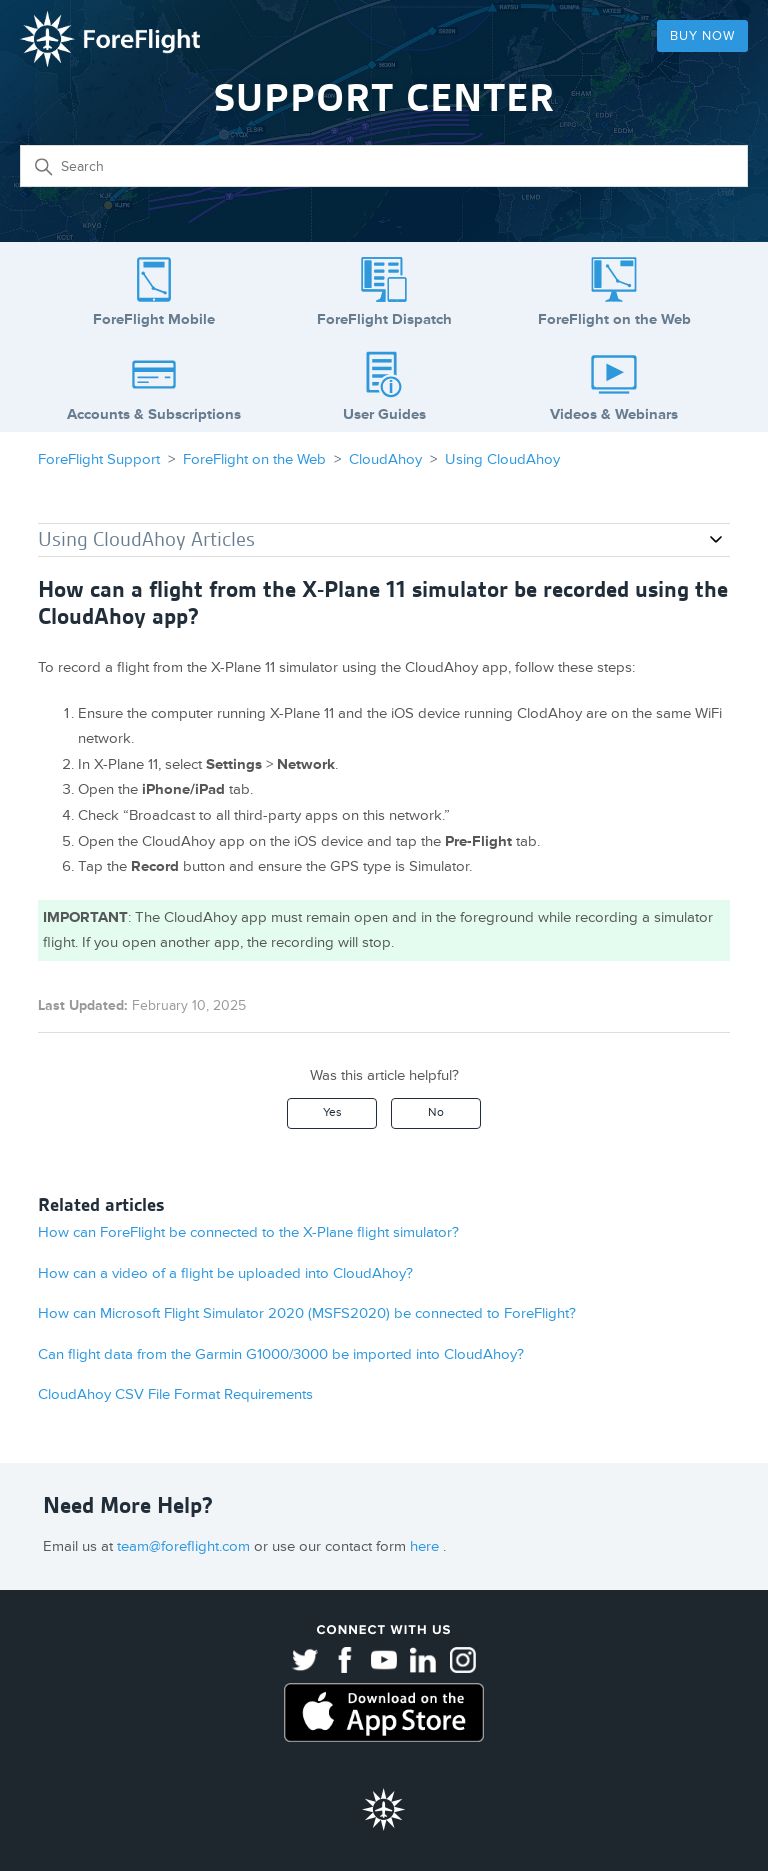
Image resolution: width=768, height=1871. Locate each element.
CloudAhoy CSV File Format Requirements (175, 1394)
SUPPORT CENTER (384, 97)
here (426, 1546)
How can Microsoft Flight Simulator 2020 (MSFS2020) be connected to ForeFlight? (307, 1313)
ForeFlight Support (99, 459)
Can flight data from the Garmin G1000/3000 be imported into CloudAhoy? (281, 1354)
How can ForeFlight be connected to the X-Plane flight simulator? (248, 1232)
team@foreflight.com (185, 1546)
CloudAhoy (385, 459)
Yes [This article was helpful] (332, 1112)
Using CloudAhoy (502, 459)
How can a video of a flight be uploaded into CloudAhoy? (225, 1273)
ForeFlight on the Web (254, 459)
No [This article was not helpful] (436, 1112)
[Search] (384, 166)
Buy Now (702, 36)
